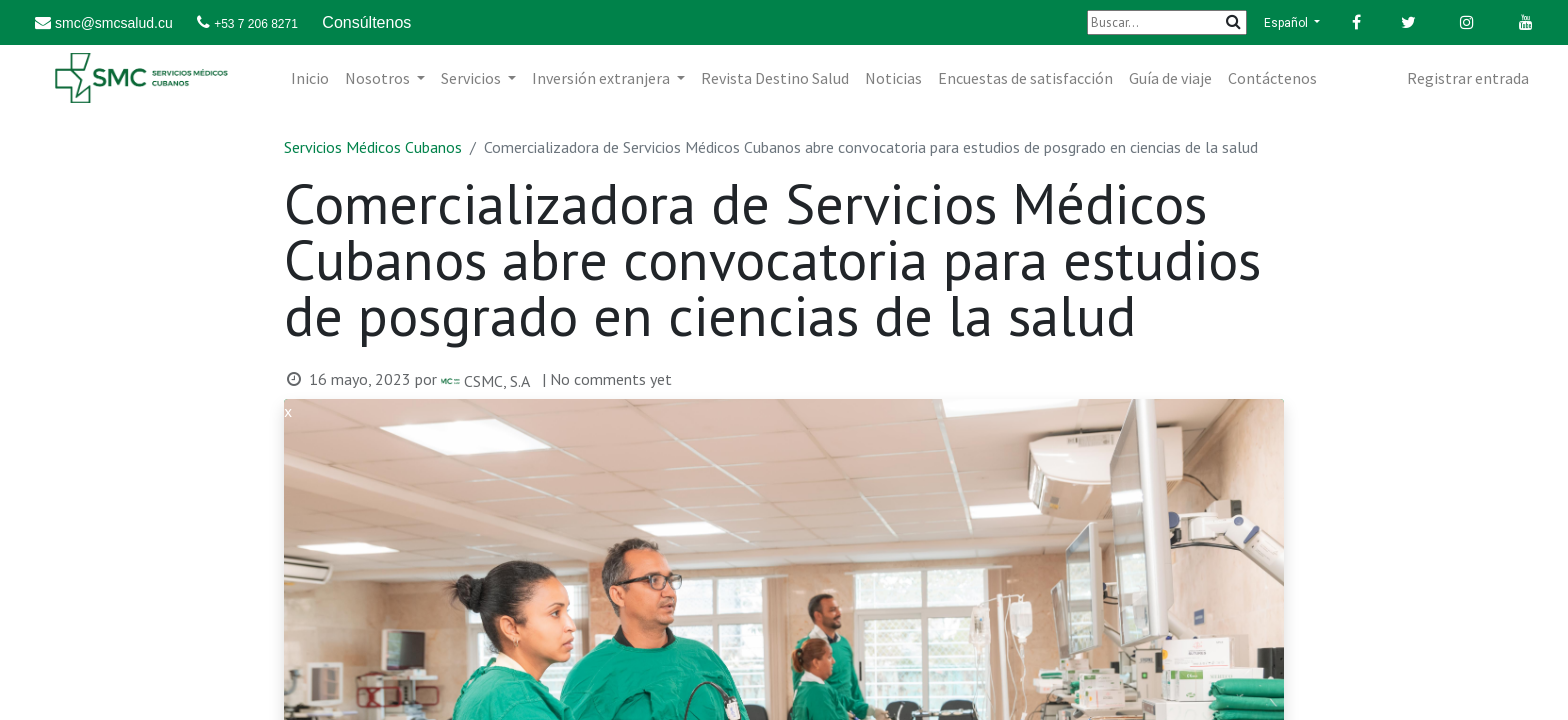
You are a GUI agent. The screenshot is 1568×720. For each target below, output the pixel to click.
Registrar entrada (1468, 78)
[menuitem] (310, 78)
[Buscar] (1167, 22)
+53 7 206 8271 (256, 24)
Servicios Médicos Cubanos (373, 147)
